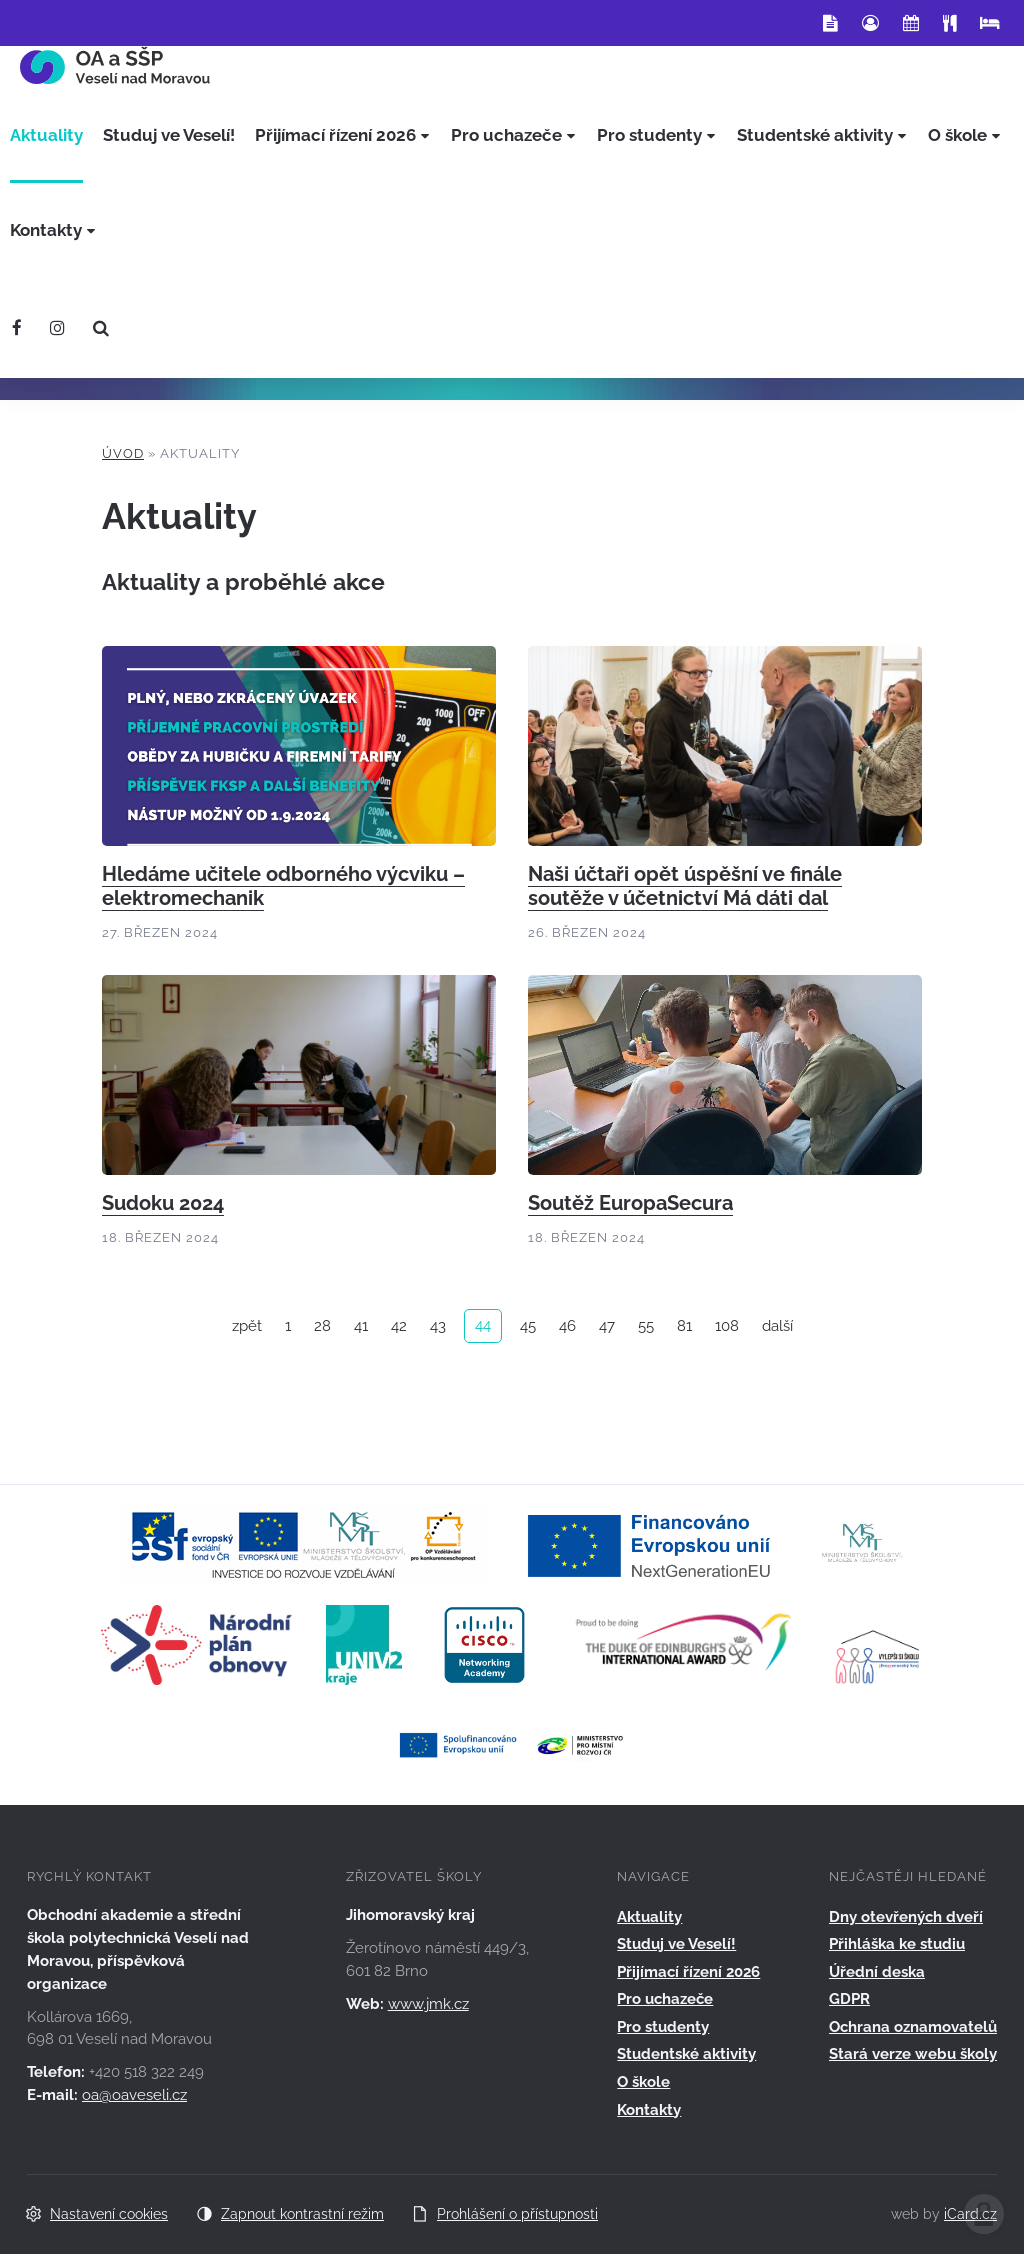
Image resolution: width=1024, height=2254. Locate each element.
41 (361, 1326)
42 (399, 1326)
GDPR (849, 1999)
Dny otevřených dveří (906, 1917)
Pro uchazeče (665, 1999)
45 (528, 1326)
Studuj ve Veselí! (676, 1944)
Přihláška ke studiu (897, 1944)
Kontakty (649, 2110)
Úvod (123, 453)
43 (438, 1326)
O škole (643, 2082)
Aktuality (649, 1917)
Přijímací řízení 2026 (688, 1972)
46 (567, 1326)
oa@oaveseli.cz (134, 2095)
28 (322, 1326)
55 (646, 1326)
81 (684, 1326)
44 (483, 1325)
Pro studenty (663, 2027)
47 (607, 1326)
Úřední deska (877, 1972)
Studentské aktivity (686, 2054)
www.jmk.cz (428, 2004)
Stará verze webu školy (913, 2054)
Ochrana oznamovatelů (913, 2027)
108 (727, 1326)
